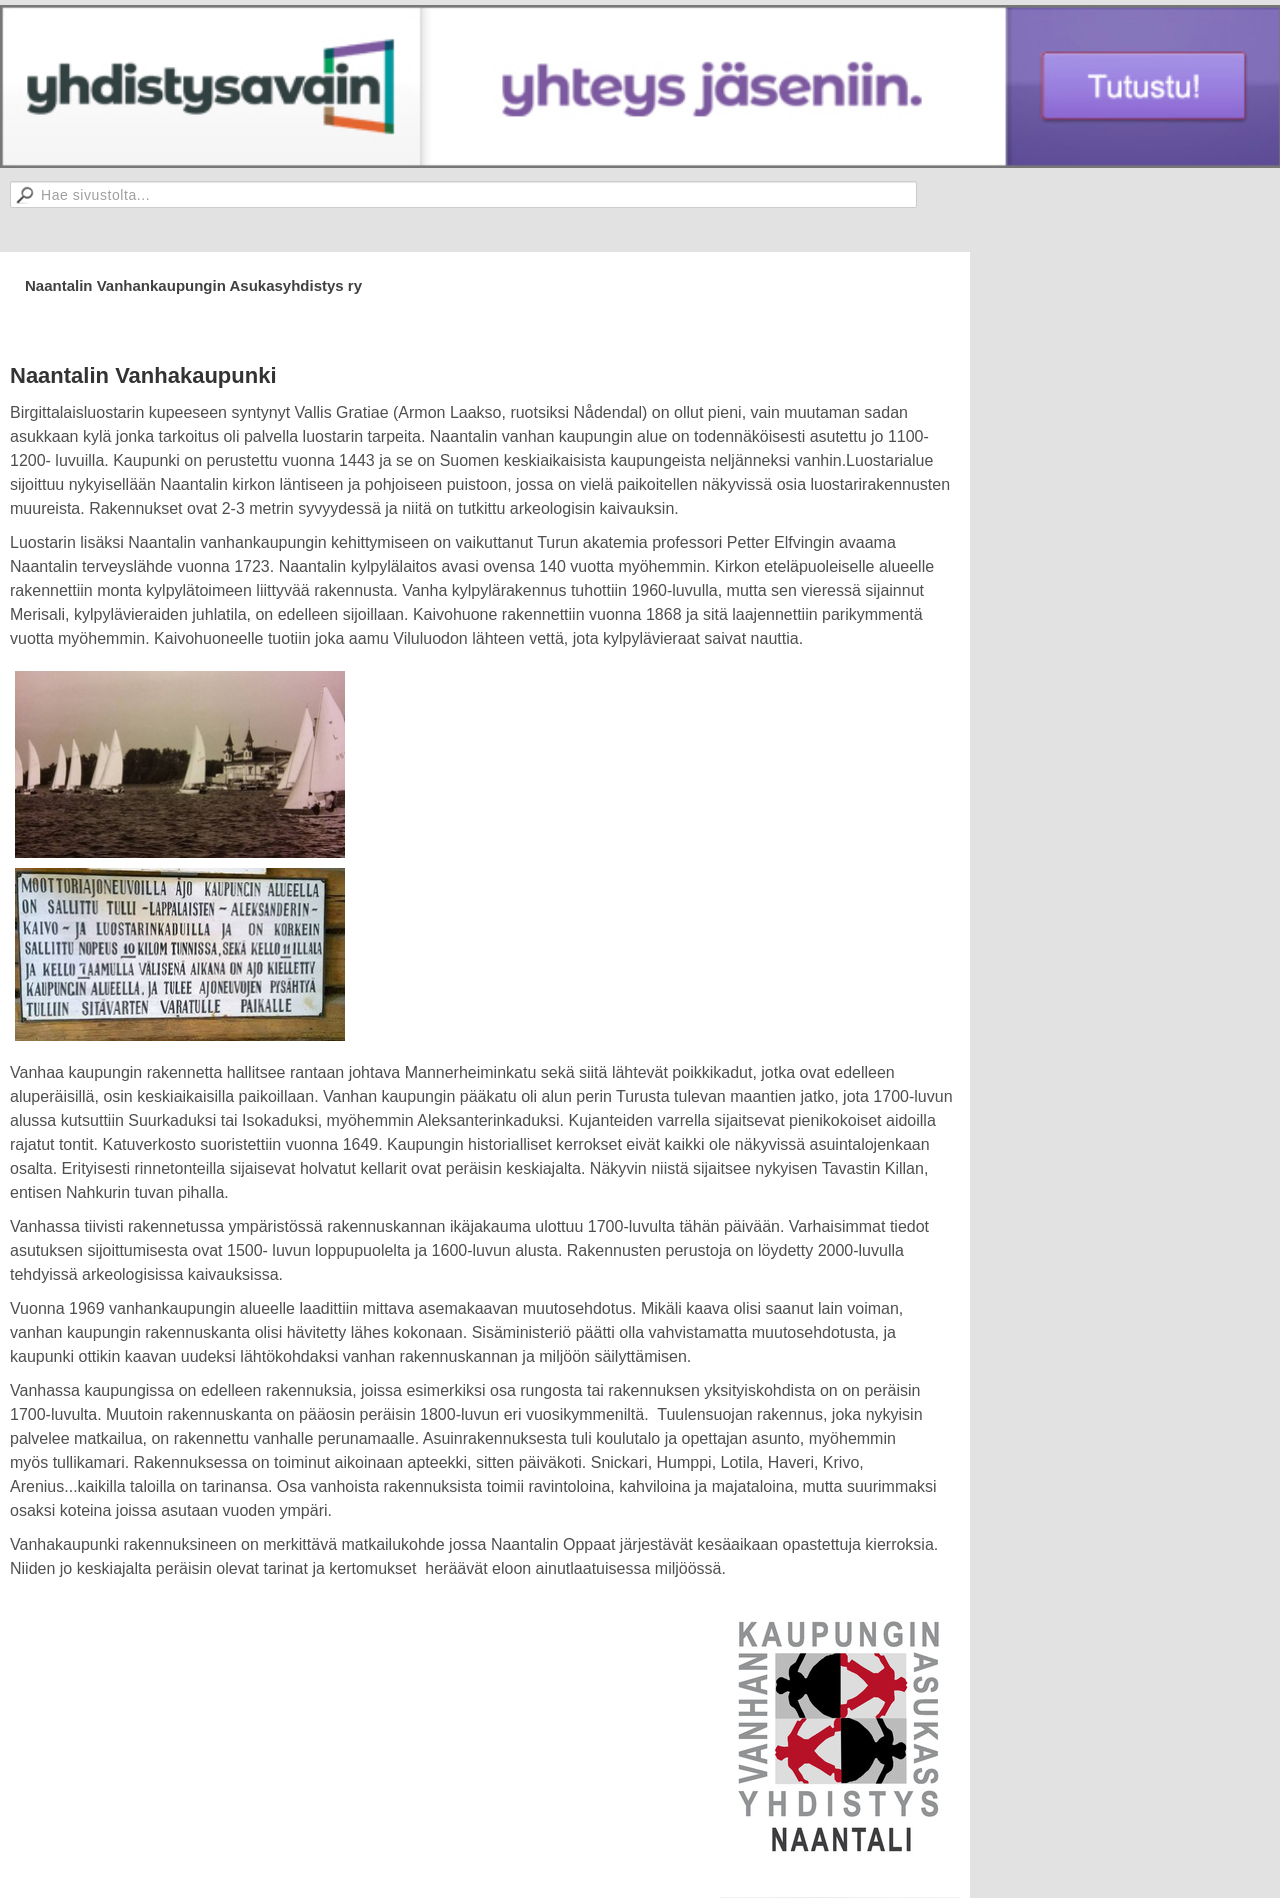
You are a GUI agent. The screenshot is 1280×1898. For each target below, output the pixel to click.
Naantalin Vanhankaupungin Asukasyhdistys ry (193, 285)
